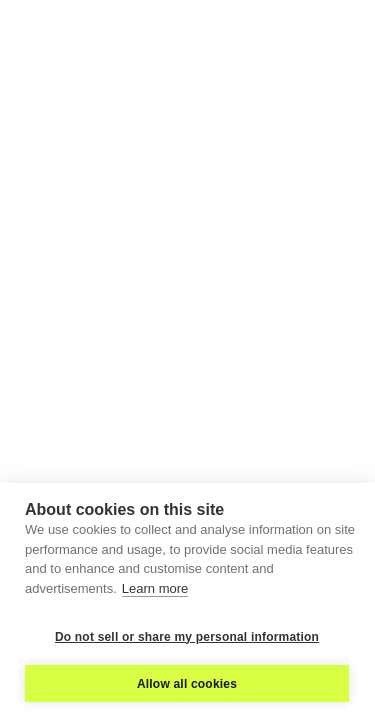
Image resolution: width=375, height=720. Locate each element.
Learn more (155, 588)
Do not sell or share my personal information (187, 637)
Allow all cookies (187, 684)
